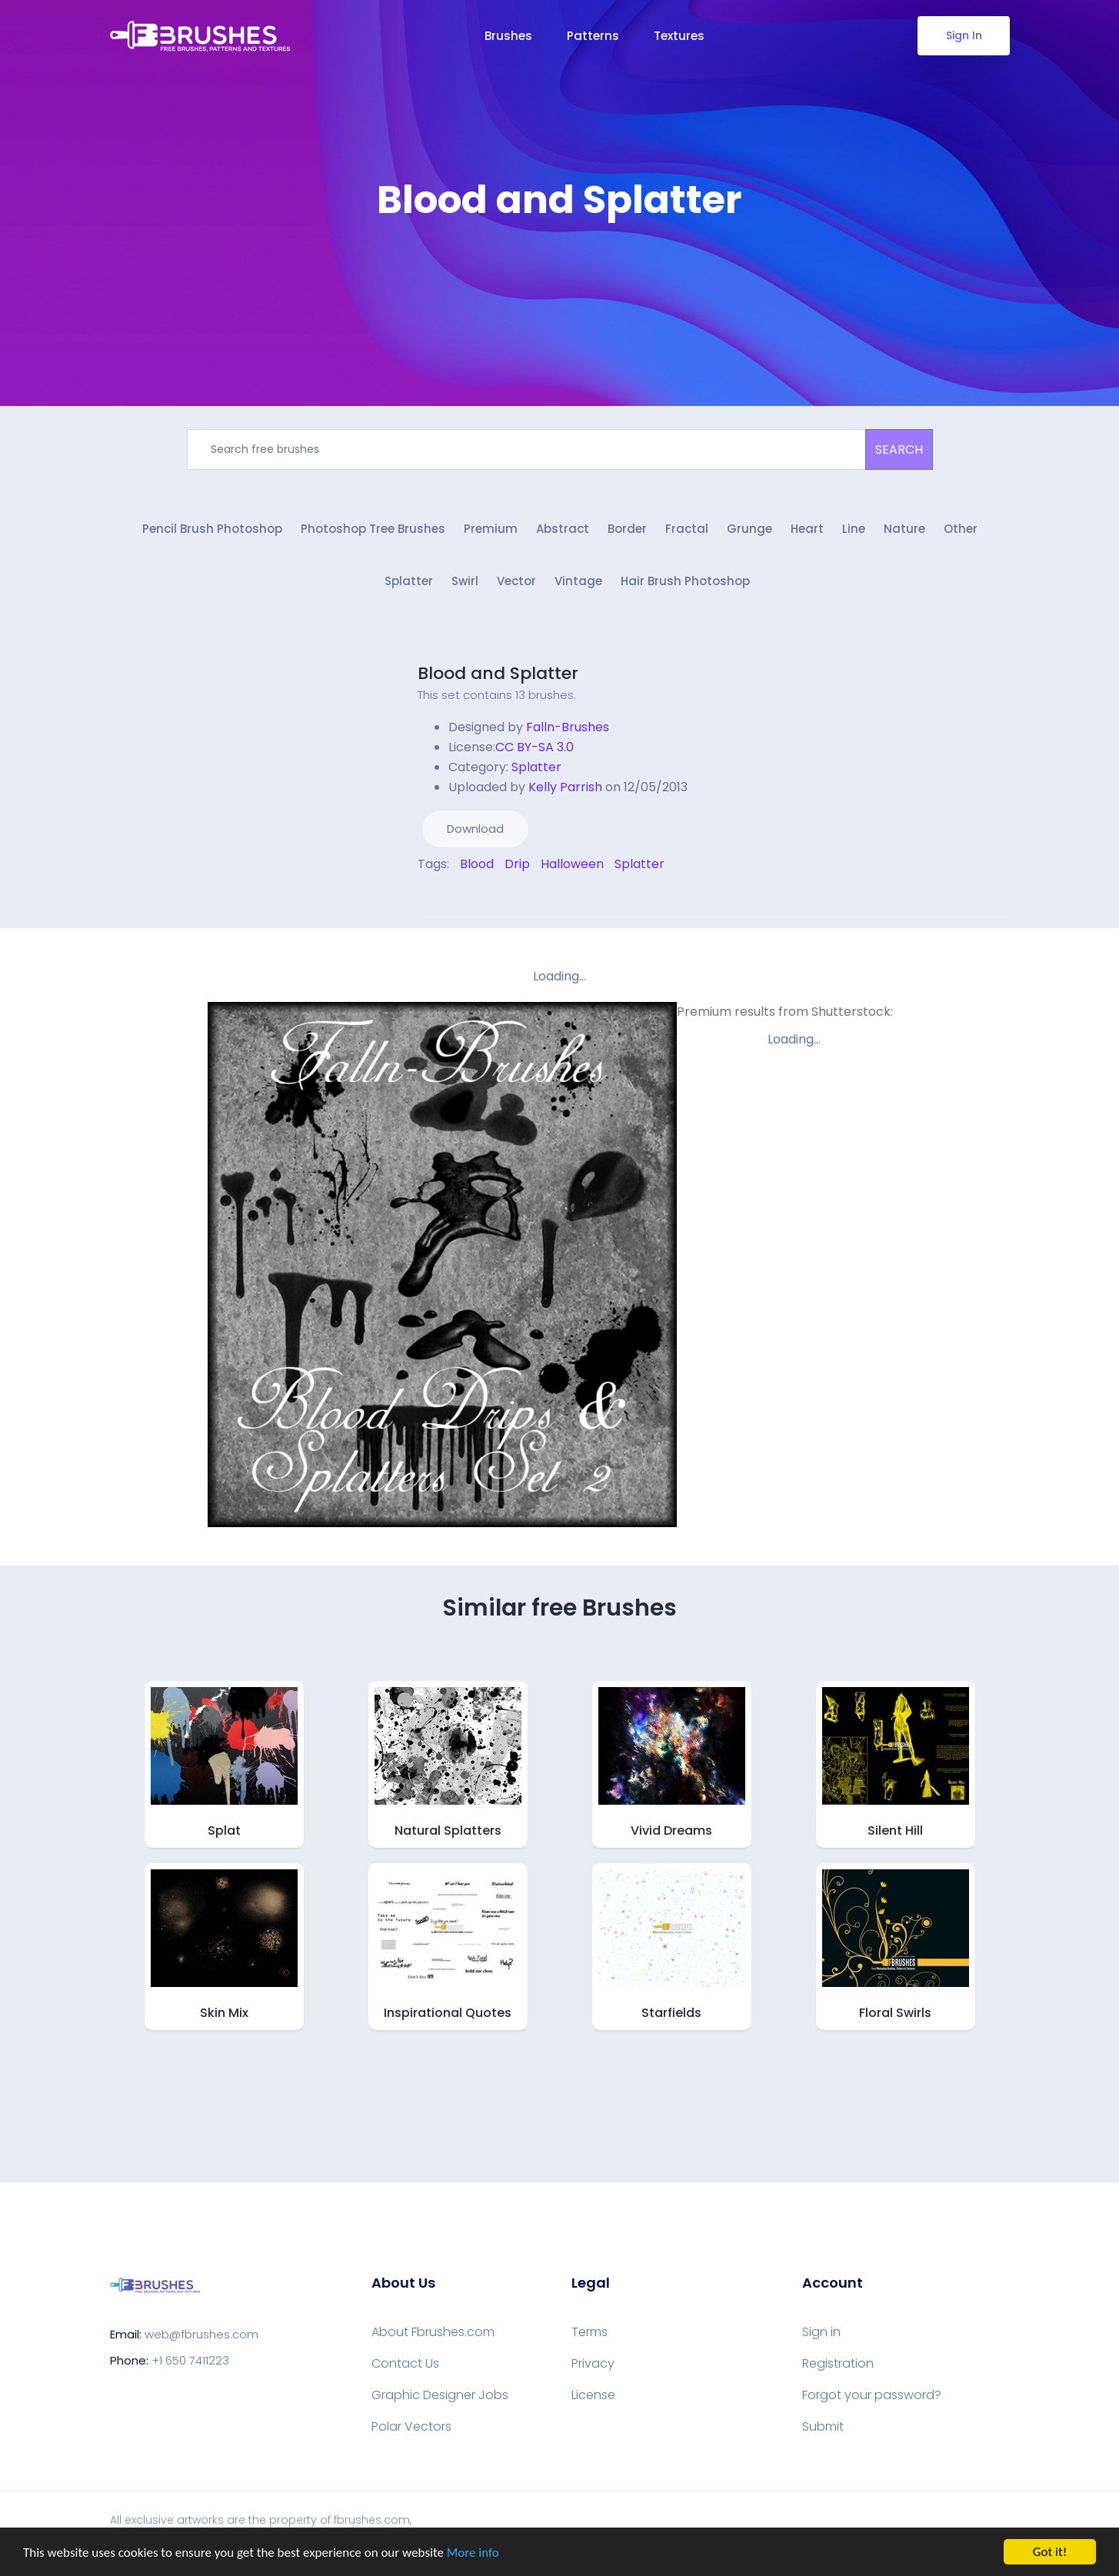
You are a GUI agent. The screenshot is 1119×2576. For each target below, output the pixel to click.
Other (960, 529)
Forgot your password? (871, 2395)
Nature (904, 529)
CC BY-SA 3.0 (534, 747)
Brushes (508, 36)
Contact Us (405, 2363)
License (593, 2395)
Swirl (464, 581)
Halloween (572, 864)
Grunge (749, 529)
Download (475, 828)
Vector (516, 581)
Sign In (963, 35)
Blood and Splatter (498, 673)
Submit (823, 2427)
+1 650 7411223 (190, 2360)
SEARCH (899, 449)
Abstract (562, 529)
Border (627, 529)
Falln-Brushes (567, 727)
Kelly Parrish (565, 787)
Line (853, 529)
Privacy (592, 2363)
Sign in (821, 2332)
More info (473, 2552)
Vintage (578, 581)
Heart (807, 529)
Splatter (409, 581)
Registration (838, 2363)
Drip (517, 864)
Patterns (593, 36)
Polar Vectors (411, 2427)
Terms (589, 2332)
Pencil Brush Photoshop (212, 529)
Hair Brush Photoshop (685, 581)
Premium (491, 529)
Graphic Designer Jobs (439, 2395)
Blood (477, 864)
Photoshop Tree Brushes (373, 529)
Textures (679, 36)
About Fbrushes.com (433, 2332)
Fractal (686, 529)
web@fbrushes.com (201, 2334)
